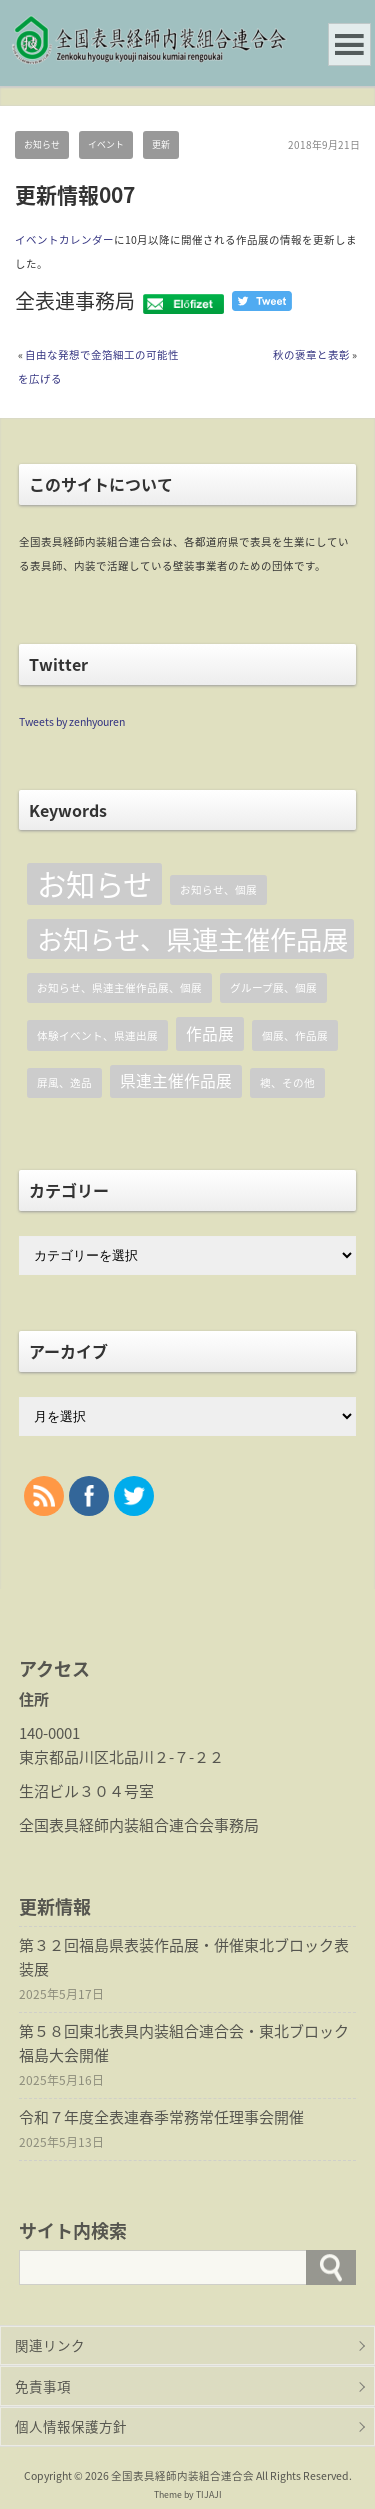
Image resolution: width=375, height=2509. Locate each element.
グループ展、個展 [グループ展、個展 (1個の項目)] (273, 987)
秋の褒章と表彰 (311, 354)
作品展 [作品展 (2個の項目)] (210, 1033)
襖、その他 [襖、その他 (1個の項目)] (287, 1082)
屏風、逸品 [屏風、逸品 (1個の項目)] (64, 1082)
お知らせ (42, 144)
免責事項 (43, 2386)
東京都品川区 (64, 1757)
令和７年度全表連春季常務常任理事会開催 (161, 2117)
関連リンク (50, 2345)
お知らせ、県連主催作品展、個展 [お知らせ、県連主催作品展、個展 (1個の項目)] (119, 987)
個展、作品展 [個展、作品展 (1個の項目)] (295, 1035)
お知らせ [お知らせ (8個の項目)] (94, 884)
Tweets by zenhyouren (72, 721)
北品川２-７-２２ (166, 1757)
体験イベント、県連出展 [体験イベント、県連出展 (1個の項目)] (97, 1035)
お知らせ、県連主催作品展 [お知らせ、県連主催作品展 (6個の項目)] (192, 938)
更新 (161, 144)
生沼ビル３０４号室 (86, 1791)
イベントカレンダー (64, 239)
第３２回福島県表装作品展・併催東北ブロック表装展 (184, 1957)
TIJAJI (209, 2494)
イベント (106, 144)
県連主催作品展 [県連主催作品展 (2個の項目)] (176, 1080)
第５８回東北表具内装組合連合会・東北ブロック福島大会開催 (184, 2043)
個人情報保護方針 (71, 2426)
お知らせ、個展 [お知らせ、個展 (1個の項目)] (218, 889)
